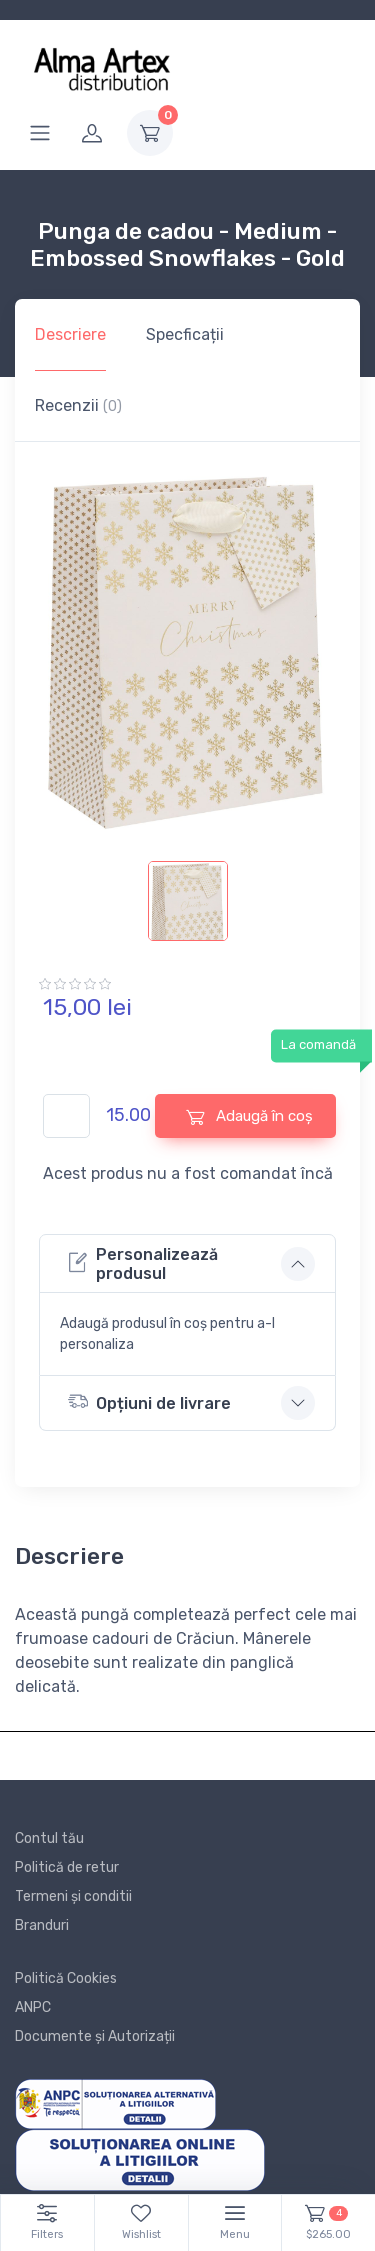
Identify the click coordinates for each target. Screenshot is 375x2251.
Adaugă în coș (249, 1116)
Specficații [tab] (185, 334)
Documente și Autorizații (95, 2036)
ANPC (33, 2007)
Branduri (42, 1925)
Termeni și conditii (73, 1896)
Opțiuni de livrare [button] (149, 1401)
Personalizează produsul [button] (143, 1264)
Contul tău (49, 1838)
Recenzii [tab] (78, 405)
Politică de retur (67, 1867)
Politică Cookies (66, 1978)
